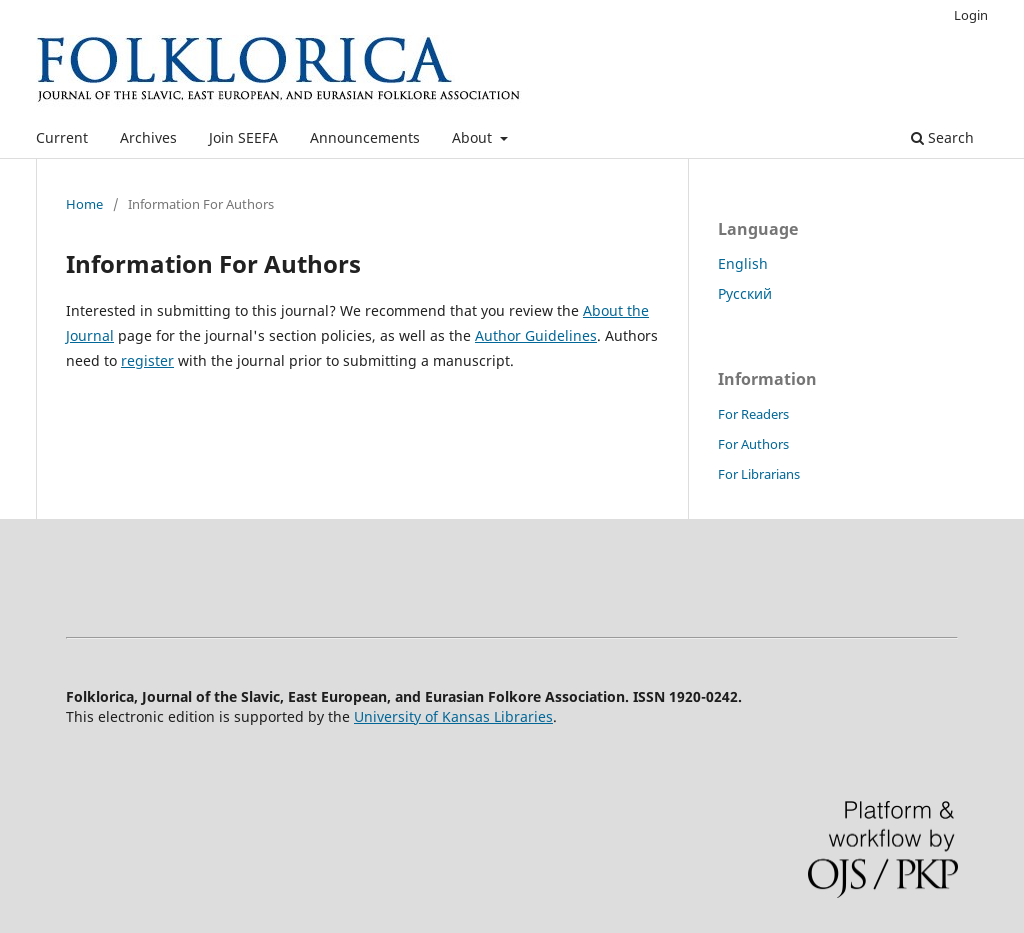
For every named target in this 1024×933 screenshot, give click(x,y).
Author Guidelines (536, 335)
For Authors (753, 444)
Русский (745, 293)
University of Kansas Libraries (453, 716)
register (147, 360)
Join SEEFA (243, 137)
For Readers (753, 414)
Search (942, 137)
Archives (148, 137)
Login (971, 15)
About (474, 137)
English (743, 263)
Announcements (365, 137)
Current (62, 137)
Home (84, 204)
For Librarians (759, 474)
